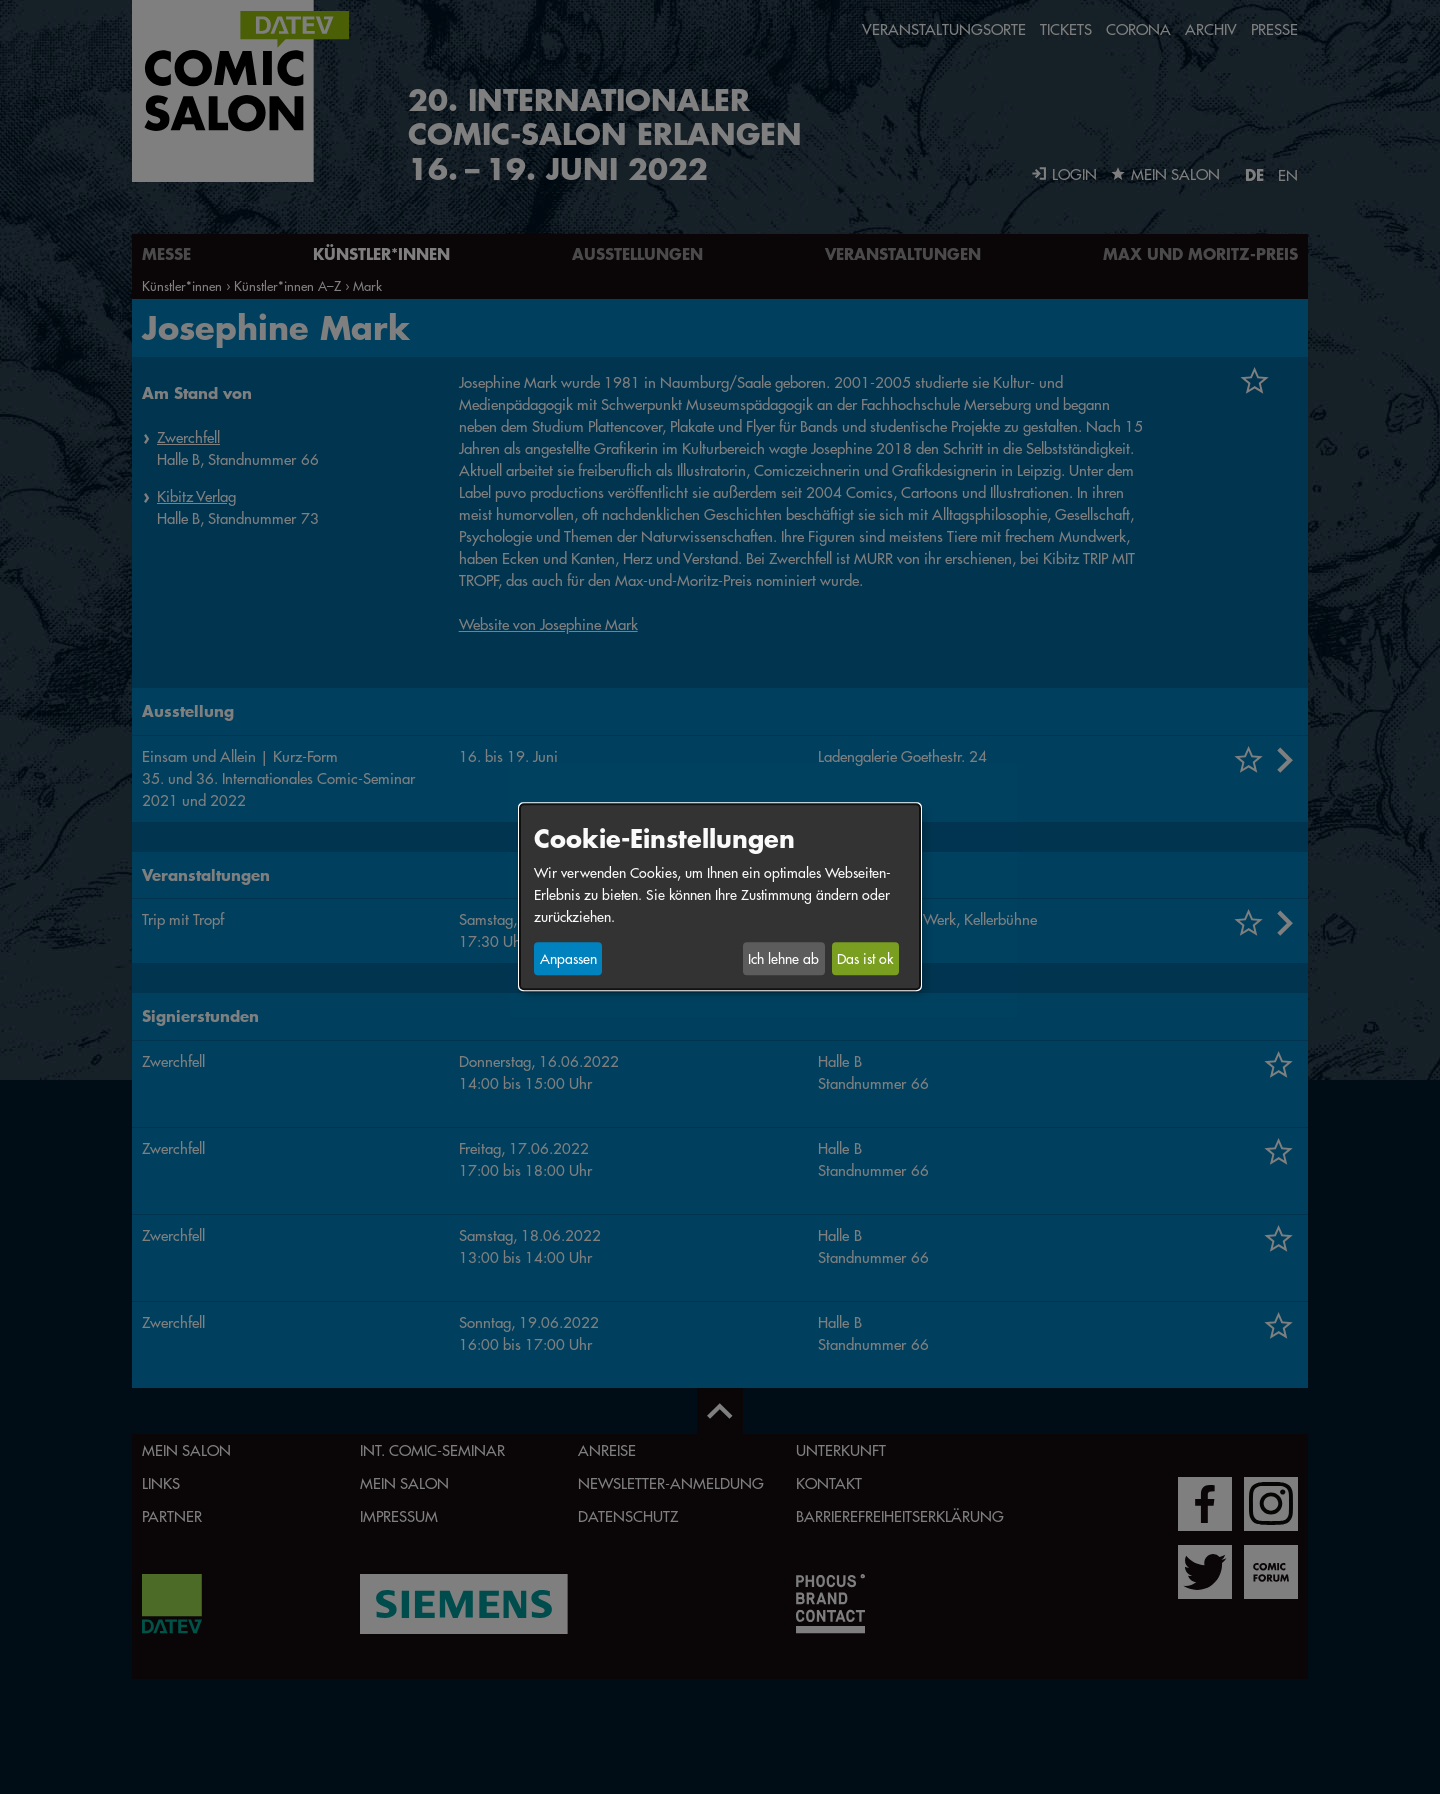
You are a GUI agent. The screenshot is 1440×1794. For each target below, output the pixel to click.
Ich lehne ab (783, 959)
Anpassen (568, 959)
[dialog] (720, 896)
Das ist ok (865, 959)
